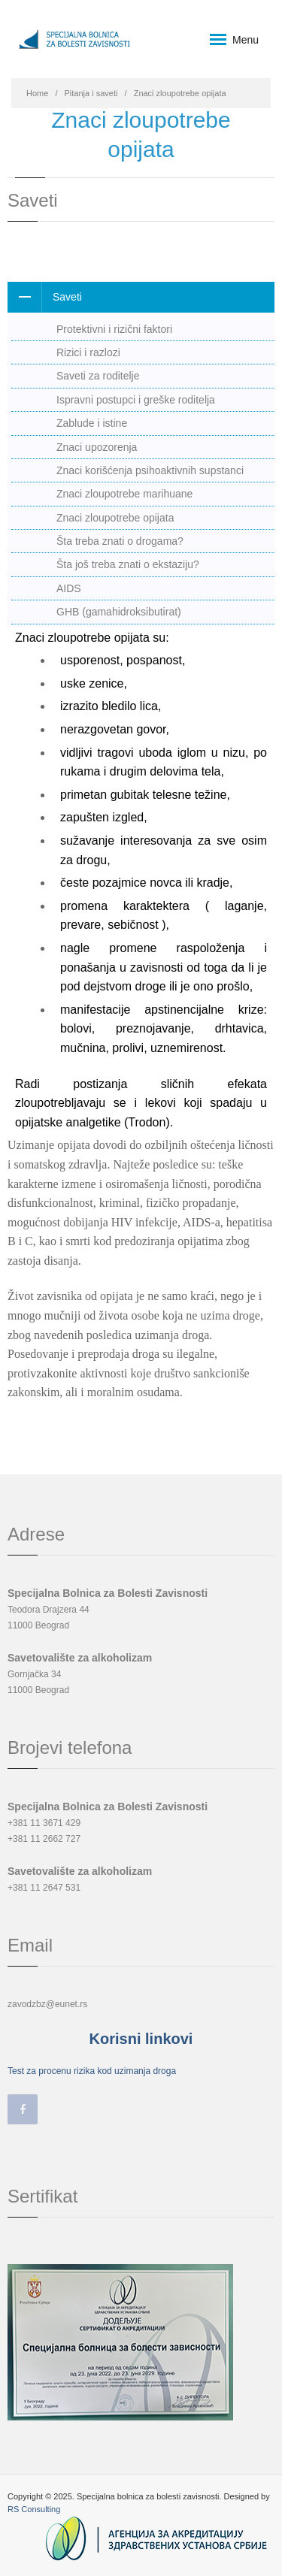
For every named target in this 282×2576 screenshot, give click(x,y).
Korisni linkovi (141, 2038)
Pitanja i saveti (91, 93)
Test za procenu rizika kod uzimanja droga (92, 2071)
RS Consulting (34, 2509)
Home (37, 93)
